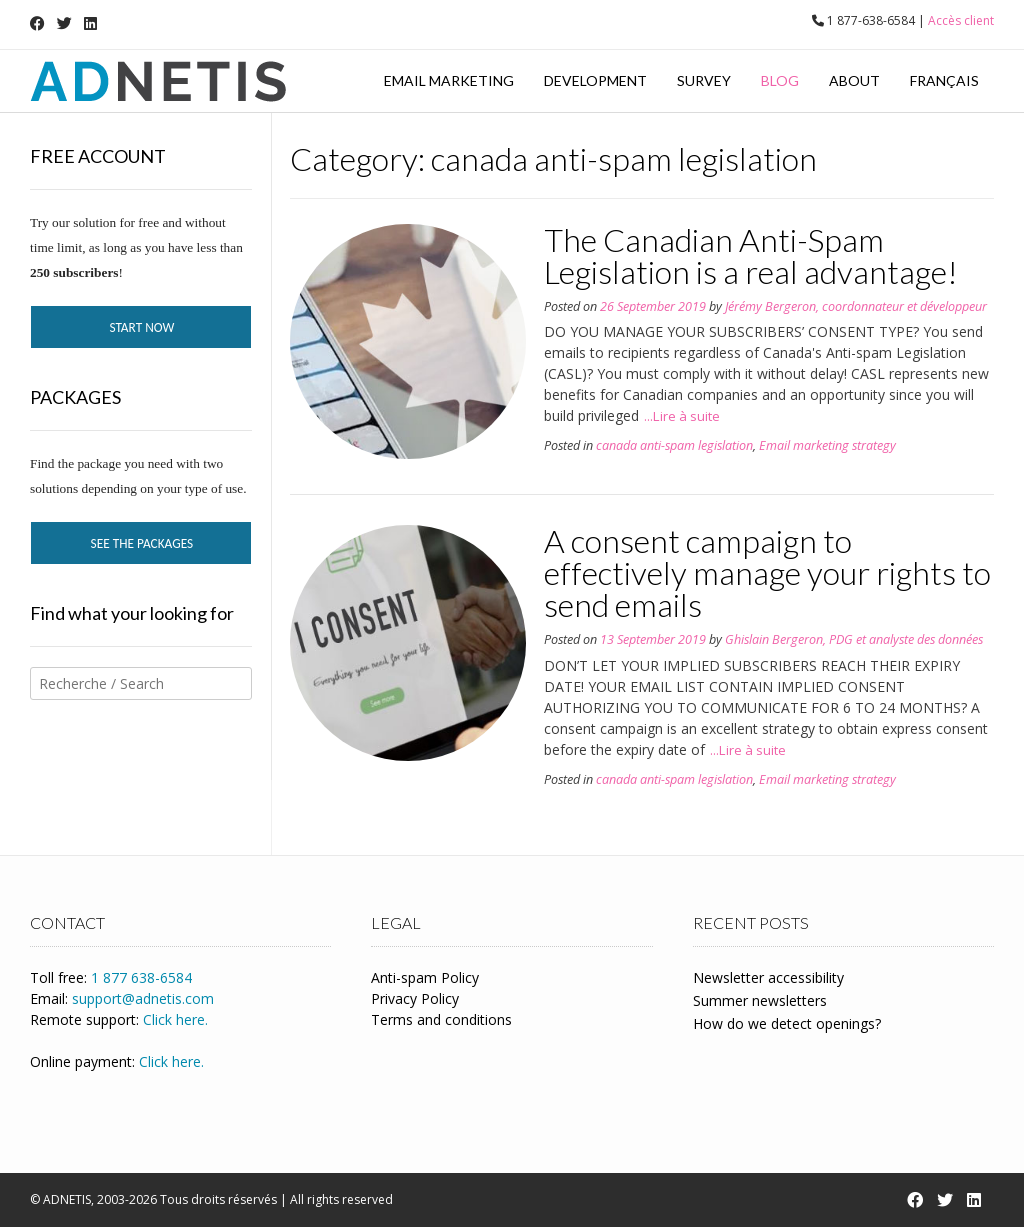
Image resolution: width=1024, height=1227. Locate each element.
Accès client (961, 20)
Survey (704, 80)
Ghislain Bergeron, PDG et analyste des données (854, 639)
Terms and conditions (441, 1019)
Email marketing (449, 80)
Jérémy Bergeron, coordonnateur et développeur (856, 306)
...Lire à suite (682, 416)
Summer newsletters (760, 1000)
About (854, 80)
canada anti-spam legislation (674, 445)
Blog (780, 80)
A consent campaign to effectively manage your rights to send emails (767, 572)
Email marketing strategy (827, 445)
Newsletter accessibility (768, 977)
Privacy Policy (415, 998)
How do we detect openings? (787, 1023)
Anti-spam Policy (425, 977)
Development (595, 80)
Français (944, 80)
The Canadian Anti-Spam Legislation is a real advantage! (751, 255)
